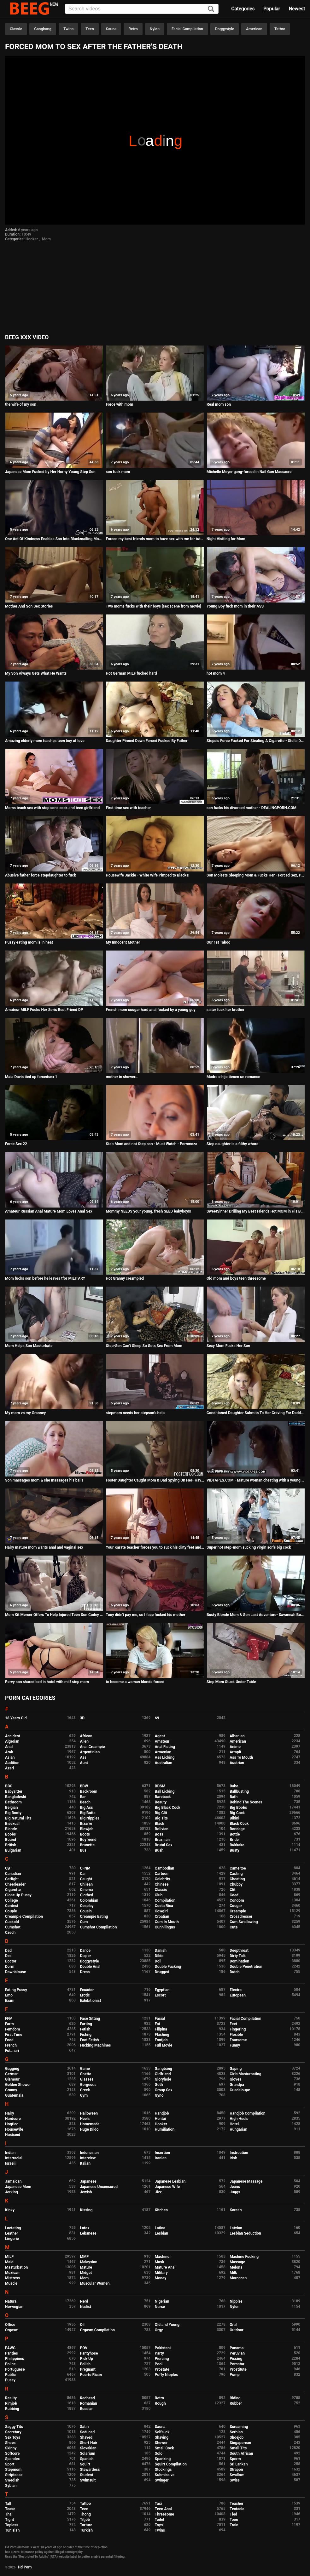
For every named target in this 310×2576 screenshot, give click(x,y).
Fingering (238, 2029)
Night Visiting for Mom (226, 539)
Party (159, 2353)
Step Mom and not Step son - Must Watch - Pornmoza (151, 1144)
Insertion (162, 2152)
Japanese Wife (167, 2187)
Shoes (10, 2443)
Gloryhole (163, 2079)
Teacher (236, 2503)
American (254, 29)
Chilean (86, 1884)
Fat (157, 2024)
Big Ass (86, 1807)
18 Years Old (15, 1718)
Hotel (234, 2124)
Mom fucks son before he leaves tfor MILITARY (45, 1278)
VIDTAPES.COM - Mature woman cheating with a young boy (256, 1480)
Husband (12, 2135)
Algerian (12, 1741)
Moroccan (238, 2278)
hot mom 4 (216, 673)
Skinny (10, 2448)
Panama (236, 2348)
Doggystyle (224, 29)
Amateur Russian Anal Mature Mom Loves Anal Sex (48, 1211)
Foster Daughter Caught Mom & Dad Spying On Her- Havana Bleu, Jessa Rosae (155, 1480)
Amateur (162, 1741)
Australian (163, 1763)
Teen (89, 29)
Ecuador (87, 1990)
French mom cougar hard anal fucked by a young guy (151, 1010)
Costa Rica (164, 1906)
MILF (9, 2256)
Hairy (9, 2113)
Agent (160, 1736)
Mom (46, 239)
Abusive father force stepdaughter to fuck (40, 875)
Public (10, 2375)
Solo (158, 2453)
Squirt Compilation (171, 2464)
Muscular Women (94, 2283)
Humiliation (164, 2129)
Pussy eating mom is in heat (29, 942)
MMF (84, 2256)
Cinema (86, 1890)
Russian (86, 2409)
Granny (11, 2090)
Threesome (164, 2514)
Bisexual (12, 1823)
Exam (10, 2000)
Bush (159, 1850)
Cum (84, 1922)
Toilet (159, 2519)
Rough (160, 2403)
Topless (11, 2525)
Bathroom (13, 1802)
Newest (297, 9)
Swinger (162, 2480)
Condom (237, 1900)
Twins (68, 29)
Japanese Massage (246, 2181)
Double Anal (90, 1966)
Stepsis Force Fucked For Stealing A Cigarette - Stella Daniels (256, 741)
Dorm (9, 1966)
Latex (84, 2228)
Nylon (155, 29)
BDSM (160, 1786)
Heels (85, 2118)
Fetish (85, 2029)
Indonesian (89, 2152)
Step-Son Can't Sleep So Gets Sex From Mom (144, 1346)
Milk (233, 2272)
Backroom (88, 1791)
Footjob (161, 2040)
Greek (85, 2090)
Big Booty (13, 1813)
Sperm (235, 2459)
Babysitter (13, 1791)
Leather (11, 2233)
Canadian (13, 1873)
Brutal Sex (163, 1845)
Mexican (12, 2272)
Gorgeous (88, 2084)
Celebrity (162, 1879)
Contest (11, 1906)
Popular (271, 9)
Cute (233, 1927)
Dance (85, 1950)
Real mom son (219, 404)
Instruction (239, 2152)
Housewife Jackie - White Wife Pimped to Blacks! (148, 875)
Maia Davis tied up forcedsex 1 (31, 1077)
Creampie (238, 1911)
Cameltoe (238, 1868)
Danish (161, 1950)
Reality (11, 2398)
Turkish (86, 2530)
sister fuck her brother (225, 1010)
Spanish (86, 2459)
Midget (86, 2272)
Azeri (9, 1768)
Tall (8, 2503)
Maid (9, 2262)
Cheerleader (15, 1884)
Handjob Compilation (247, 2113)
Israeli (10, 2163)
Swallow (237, 2475)
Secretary (13, 2432)
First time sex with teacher (128, 808)
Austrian (237, 1763)
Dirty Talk (238, 1956)
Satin (84, 2427)
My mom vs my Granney (25, 1413)
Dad (8, 1950)
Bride (234, 1839)
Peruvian (237, 2353)
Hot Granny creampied (125, 1278)
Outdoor (236, 2330)
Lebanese (88, 2233)
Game (85, 2068)
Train (234, 2525)
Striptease (13, 2475)
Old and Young (167, 2324)
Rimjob (11, 2403)
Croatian (162, 1916)
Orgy (159, 2330)
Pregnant (87, 2369)
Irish (233, 2158)
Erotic (85, 1995)
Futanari (12, 2050)
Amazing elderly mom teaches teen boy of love (45, 741)
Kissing (86, 2210)
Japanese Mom (18, 2187)
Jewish (86, 2192)
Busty (234, 1850)
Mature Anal (165, 2267)
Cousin (85, 1911)
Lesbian (161, 2233)
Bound (10, 1839)
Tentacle (237, 2509)
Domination (239, 1961)
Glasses (86, 2079)
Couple (11, 1911)
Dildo (159, 1956)
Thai (9, 2514)
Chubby (236, 1884)
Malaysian (88, 2262)
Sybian (11, 2485)
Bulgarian (13, 1850)
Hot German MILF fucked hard (131, 673)
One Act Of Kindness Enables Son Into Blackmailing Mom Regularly (54, 539)
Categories (242, 9)
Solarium (87, 2453)
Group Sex (164, 2090)
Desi (9, 1956)
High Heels (239, 2118)
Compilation (165, 1900)
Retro (132, 29)
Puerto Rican (91, 2375)
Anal (9, 1747)
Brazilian (162, 1839)
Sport (10, 2464)
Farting (86, 2024)
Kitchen (161, 2210)
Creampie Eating (94, 1916)
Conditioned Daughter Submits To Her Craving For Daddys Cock (256, 1413)
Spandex (12, 2459)
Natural (11, 2301)
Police (10, 2364)
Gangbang (42, 29)
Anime (235, 1747)
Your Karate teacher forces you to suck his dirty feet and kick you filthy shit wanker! (155, 1547)
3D (82, 1718)
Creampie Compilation (24, 1916)
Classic (16, 29)
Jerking (11, 2192)
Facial (160, 2018)
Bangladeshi (15, 1797)
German (12, 2074)
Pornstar (237, 2364)
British (10, 1845)
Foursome (238, 2040)
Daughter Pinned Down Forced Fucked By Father (147, 741)
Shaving (161, 2437)
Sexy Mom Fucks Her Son (228, 1346)
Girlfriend (163, 2074)
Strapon (236, 2469)
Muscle (11, 2283)
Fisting (85, 2034)
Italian (85, 2163)
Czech (10, 1932)
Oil (82, 2324)
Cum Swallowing (244, 1922)
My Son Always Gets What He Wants (36, 673)
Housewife (14, 2129)
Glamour (12, 2079)
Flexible (236, 2034)
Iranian (161, 2158)
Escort (160, 1995)
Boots (85, 1834)
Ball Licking (165, 1791)
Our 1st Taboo (218, 942)
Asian (10, 1757)
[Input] (142, 9)
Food (9, 2040)
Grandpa (237, 2084)
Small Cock (164, 2448)
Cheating (237, 1879)
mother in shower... (122, 1077)
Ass (83, 1757)
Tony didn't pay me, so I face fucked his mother (145, 1615)
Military (161, 2272)
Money (160, 2278)
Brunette (87, 1845)
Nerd (84, 2301)
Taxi (158, 2503)
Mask (159, 2262)
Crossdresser (241, 1916)
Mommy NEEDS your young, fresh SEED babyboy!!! (148, 1211)
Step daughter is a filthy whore (232, 1144)
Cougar (236, 1906)
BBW (84, 1786)
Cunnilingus (165, 1927)
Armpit (235, 1752)
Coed (234, 1895)
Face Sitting (90, 2018)
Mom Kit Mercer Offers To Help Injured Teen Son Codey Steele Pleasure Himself (54, 1615)
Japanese (88, 2181)
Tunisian (12, 2530)
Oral (233, 2324)
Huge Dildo (89, 2129)
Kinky (10, 2210)
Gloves (235, 2079)
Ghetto (85, 2074)
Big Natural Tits (18, 1818)
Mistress (12, 2278)
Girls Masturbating (245, 2074)
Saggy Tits (14, 2427)
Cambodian (164, 1868)
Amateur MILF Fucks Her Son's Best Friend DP (44, 1010)
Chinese (162, 1884)
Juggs (235, 2192)
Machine (162, 2256)
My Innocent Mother (123, 942)
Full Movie (163, 2045)
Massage (237, 2262)
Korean (236, 2210)
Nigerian (162, 2301)
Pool (158, 2364)
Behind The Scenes (246, 1802)
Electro (236, 1990)
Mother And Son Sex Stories (29, 606)
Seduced (87, 2432)
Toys (159, 2525)
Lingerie (12, 2238)
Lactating (13, 2228)
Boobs (10, 1834)
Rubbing (12, 2409)
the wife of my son (20, 404)
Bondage (237, 1829)
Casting (236, 1873)
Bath (233, 1797)
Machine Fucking (244, 2256)
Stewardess (90, 2469)
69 (157, 1718)
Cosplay (86, 1906)
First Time (13, 2034)
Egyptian (162, 1990)
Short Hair (88, 2443)
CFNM (85, 1868)
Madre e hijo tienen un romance (233, 1077)
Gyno (159, 2095)
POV (83, 2348)
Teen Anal (163, 2509)
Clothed (86, 1895)
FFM (9, 2018)
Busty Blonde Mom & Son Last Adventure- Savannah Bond (256, 1615)
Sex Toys (12, 2437)
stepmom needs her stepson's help (135, 1413)
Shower (161, 2443)
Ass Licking (164, 1757)
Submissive (164, 2475)
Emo (9, 1995)
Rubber (236, 2403)
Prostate (162, 2369)
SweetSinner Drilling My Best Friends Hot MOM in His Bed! (256, 1211)
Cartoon (161, 1873)
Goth (159, 2084)
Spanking (163, 2459)
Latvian (236, 2228)
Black (159, 1823)
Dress (85, 1972)
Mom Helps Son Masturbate (29, 1346)
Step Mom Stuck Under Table (231, 1682)
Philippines (14, 2358)
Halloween (89, 2113)
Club (159, 1895)
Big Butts (87, 1813)
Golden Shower (18, 2084)
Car (83, 1873)
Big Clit (161, 1813)
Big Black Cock (167, 1807)
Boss (159, 1834)
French (11, 2045)
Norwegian (14, 2307)
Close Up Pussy (18, 1895)
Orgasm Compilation (97, 2330)
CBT (8, 1868)
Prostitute (238, 2369)
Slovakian (88, 2448)
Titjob (85, 2519)
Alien (84, 1741)
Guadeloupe (240, 2090)
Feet (233, 2024)
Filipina (161, 2029)
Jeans (235, 2187)
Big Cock (237, 1813)
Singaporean (240, 2443)
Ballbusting (239, 1791)
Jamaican (13, 2181)
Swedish (12, 2480)
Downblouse (15, 1972)
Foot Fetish (89, 2040)
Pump (235, 2375)
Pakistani (163, 2348)
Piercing (162, 2358)
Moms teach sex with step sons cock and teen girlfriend (52, 808)
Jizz (158, 2192)
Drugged (162, 1972)
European (238, 1995)
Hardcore (13, 2118)
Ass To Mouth (241, 1757)
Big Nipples (89, 1818)
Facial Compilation (187, 29)
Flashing (162, 2034)
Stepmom (13, 2469)
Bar (82, 1797)
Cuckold (12, 1922)
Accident (12, 1736)
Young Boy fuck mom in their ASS (235, 606)
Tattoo (279, 29)
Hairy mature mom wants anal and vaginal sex (44, 1547)
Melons (236, 2267)
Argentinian (90, 1752)
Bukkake (237, 1845)
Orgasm (11, 2330)
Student (86, 2475)
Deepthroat (239, 1950)
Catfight (12, 1879)
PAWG (10, 2348)
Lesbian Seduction (245, 2233)
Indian (10, 2152)
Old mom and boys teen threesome (236, 1278)
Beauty (161, 1802)
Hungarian (238, 2129)
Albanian (237, 1736)
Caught (86, 1879)
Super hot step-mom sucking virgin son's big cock (249, 1547)
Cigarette (13, 1890)
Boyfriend (88, 1839)
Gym (84, 2095)
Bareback (163, 1797)
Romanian (88, 2403)
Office (10, 2324)
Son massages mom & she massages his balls (44, 1480)
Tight (9, 2519)
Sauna (111, 29)
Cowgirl (161, 1911)
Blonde (11, 1829)
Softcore (12, 2453)
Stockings (163, 2469)
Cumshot (12, 1927)
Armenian (163, 1752)
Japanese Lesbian (170, 2181)
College (11, 1900)
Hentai (160, 2118)
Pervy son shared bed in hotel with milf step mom (47, 1682)
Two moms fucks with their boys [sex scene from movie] (153, 606)
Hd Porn (25, 2567)
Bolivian (161, 1829)
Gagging (12, 2068)
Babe (234, 1786)
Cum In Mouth (167, 1922)
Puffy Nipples (166, 2375)
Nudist (85, 2307)
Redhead (87, 2398)
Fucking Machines (95, 2045)
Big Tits (161, 1818)
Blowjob (86, 1829)
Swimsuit (88, 2480)
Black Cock (239, 1823)
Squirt (85, 2464)
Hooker (32, 239)
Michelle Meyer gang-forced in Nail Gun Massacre (249, 472)
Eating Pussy (16, 1990)
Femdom (12, 2029)
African (86, 1736)
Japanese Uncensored (99, 2187)
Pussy (10, 2380)
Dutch (235, 1972)
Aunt (84, 1763)
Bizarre (86, 1823)
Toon (234, 2519)
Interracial (13, 2158)
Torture (86, 2525)
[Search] (211, 9)
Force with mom (119, 404)
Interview (88, 2158)
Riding (235, 2398)
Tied (233, 2514)
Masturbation (16, 2267)
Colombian (89, 1900)
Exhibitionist (90, 2000)
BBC (8, 1786)
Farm (9, 2024)
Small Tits (238, 2448)
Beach (85, 1802)
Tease (10, 2509)
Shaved (86, 2437)
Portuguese (15, 2369)
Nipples (236, 2301)
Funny (235, 2045)
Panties (11, 2353)
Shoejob (236, 2437)
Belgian (11, 1807)
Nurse (160, 2307)
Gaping (236, 2068)
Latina (160, 2228)
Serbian (236, 2432)
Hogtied (12, 2124)
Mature (86, 2267)
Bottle (235, 1834)
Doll (158, 1961)
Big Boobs (238, 1807)
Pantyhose (89, 2353)
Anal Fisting (165, 1747)
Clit (232, 1890)
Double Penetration (246, 1966)
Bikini (234, 1818)
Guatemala (14, 2095)
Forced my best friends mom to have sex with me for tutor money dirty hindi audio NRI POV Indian (155, 539)
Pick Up (86, 2358)
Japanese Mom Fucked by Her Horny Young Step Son (50, 472)
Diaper (85, 1956)
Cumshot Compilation (98, 1927)
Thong (85, 2514)
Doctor (10, 1961)
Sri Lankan (239, 2464)
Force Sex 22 (16, 1144)
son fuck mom (118, 472)
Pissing (236, 2358)
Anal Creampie (92, 1747)
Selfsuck (162, 2432)
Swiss (235, 2480)
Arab (9, 1752)
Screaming (239, 2427)
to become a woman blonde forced (135, 1682)
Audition (12, 1763)
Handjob (162, 2113)
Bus (83, 1850)
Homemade (89, 2124)
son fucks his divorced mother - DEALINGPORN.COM (251, 808)
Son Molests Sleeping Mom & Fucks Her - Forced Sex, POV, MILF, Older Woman (256, 875)
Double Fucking (168, 1966)
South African (241, 2453)
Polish (85, 2364)
